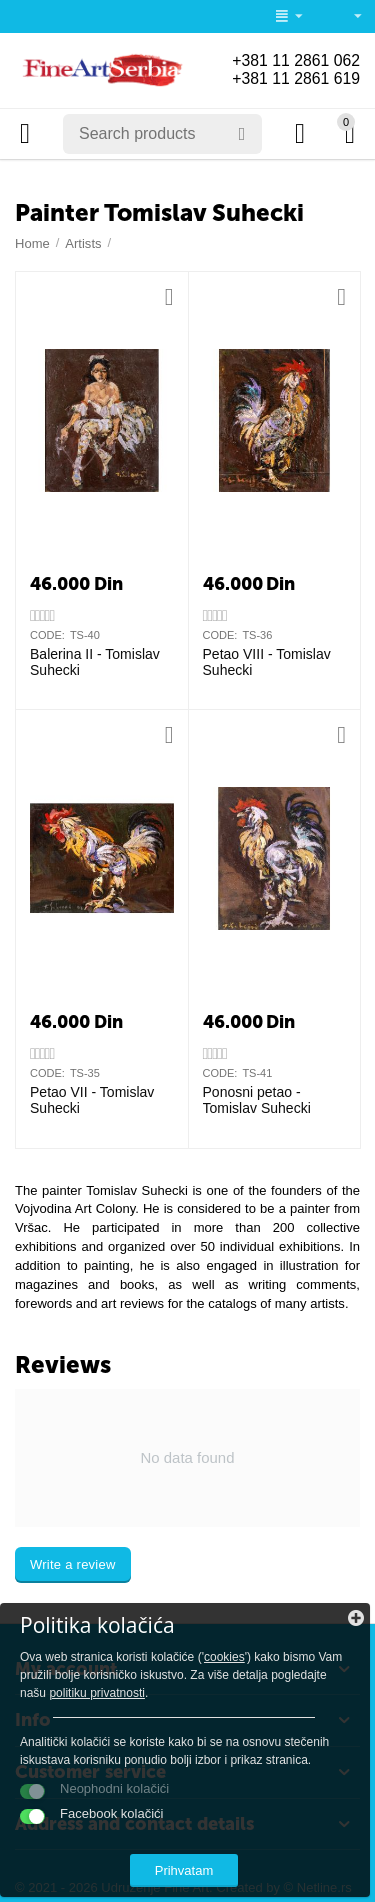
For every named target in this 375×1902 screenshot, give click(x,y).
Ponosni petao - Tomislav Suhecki (257, 1100)
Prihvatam (184, 1870)
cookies (224, 1657)
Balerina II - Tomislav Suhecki (95, 662)
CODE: (47, 635)
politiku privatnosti (97, 1693)
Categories (25, 134)
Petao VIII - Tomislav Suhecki (267, 662)
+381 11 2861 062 (295, 60)
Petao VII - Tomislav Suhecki (92, 1100)
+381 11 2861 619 (295, 78)
